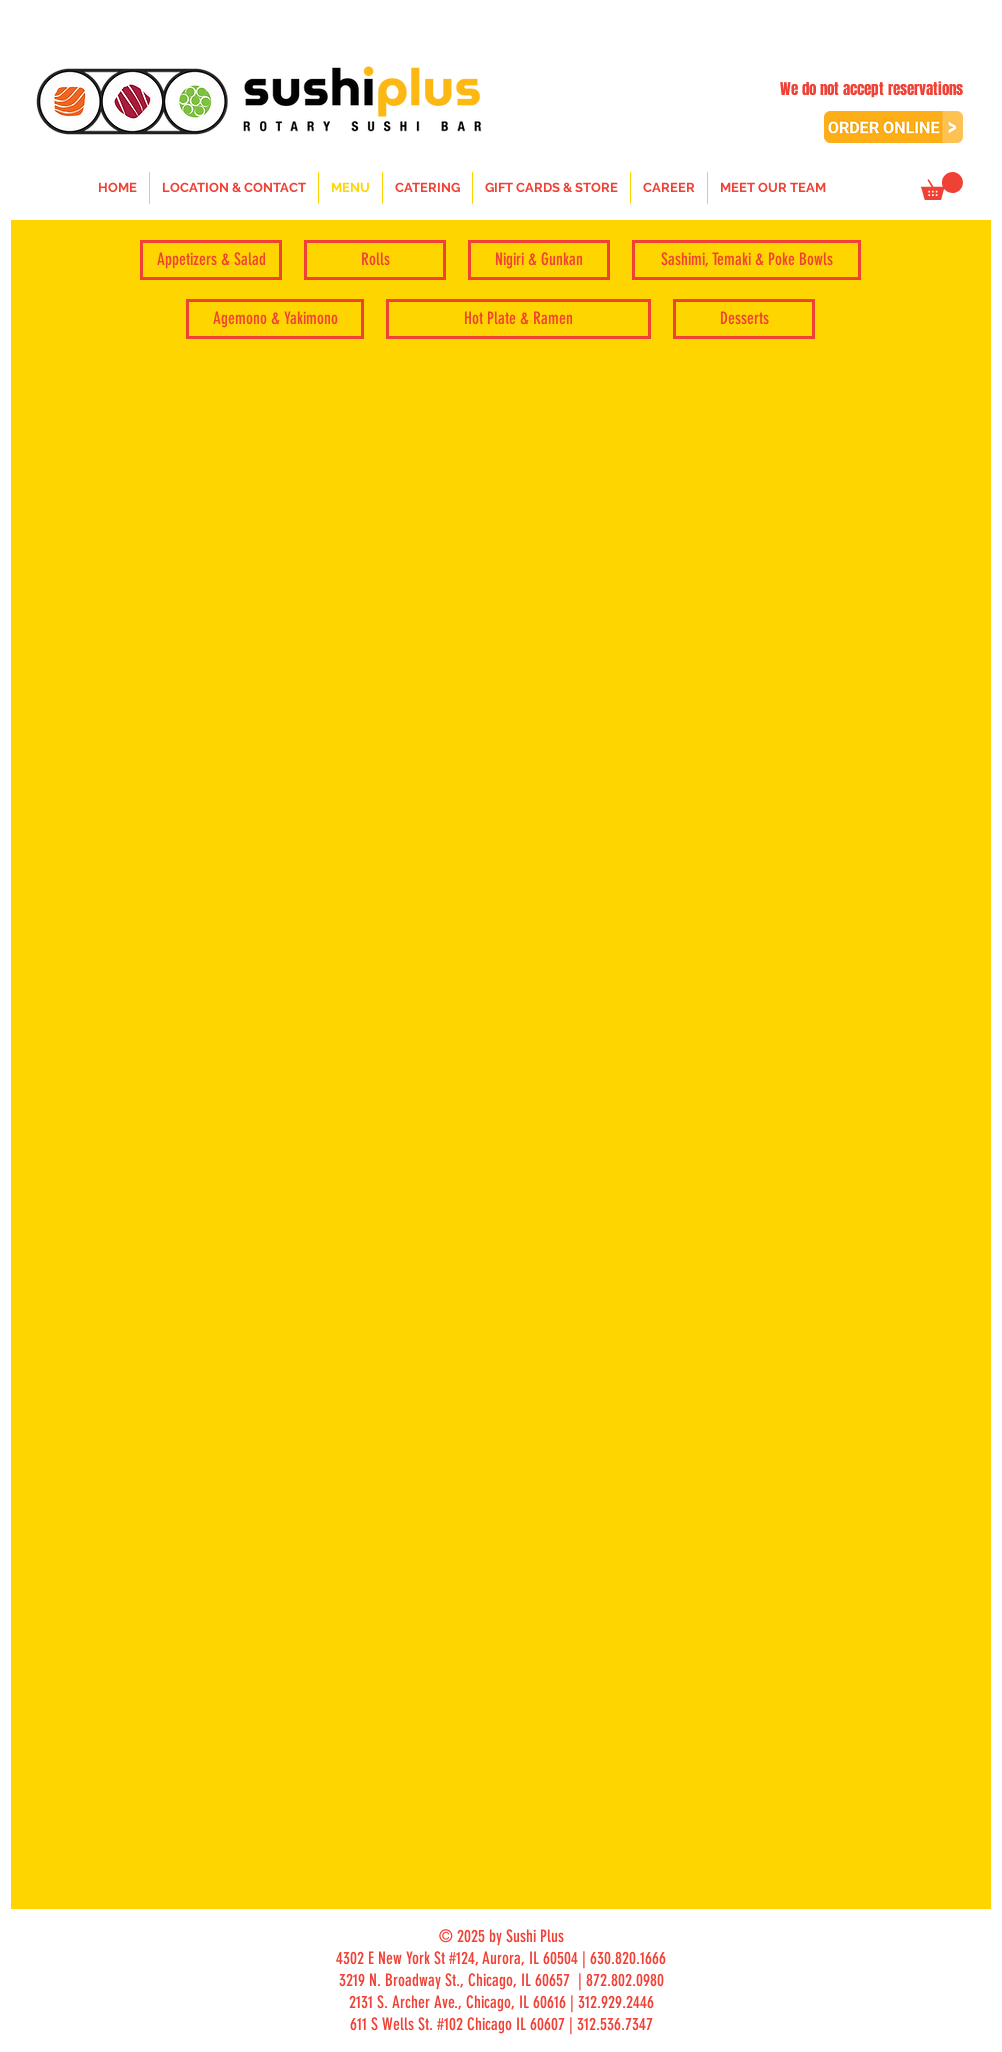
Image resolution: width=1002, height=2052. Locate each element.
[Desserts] (744, 319)
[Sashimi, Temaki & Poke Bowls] (746, 260)
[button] (942, 186)
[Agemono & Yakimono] (275, 319)
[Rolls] (375, 260)
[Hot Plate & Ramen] (518, 319)
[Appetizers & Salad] (211, 260)
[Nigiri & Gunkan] (539, 260)
